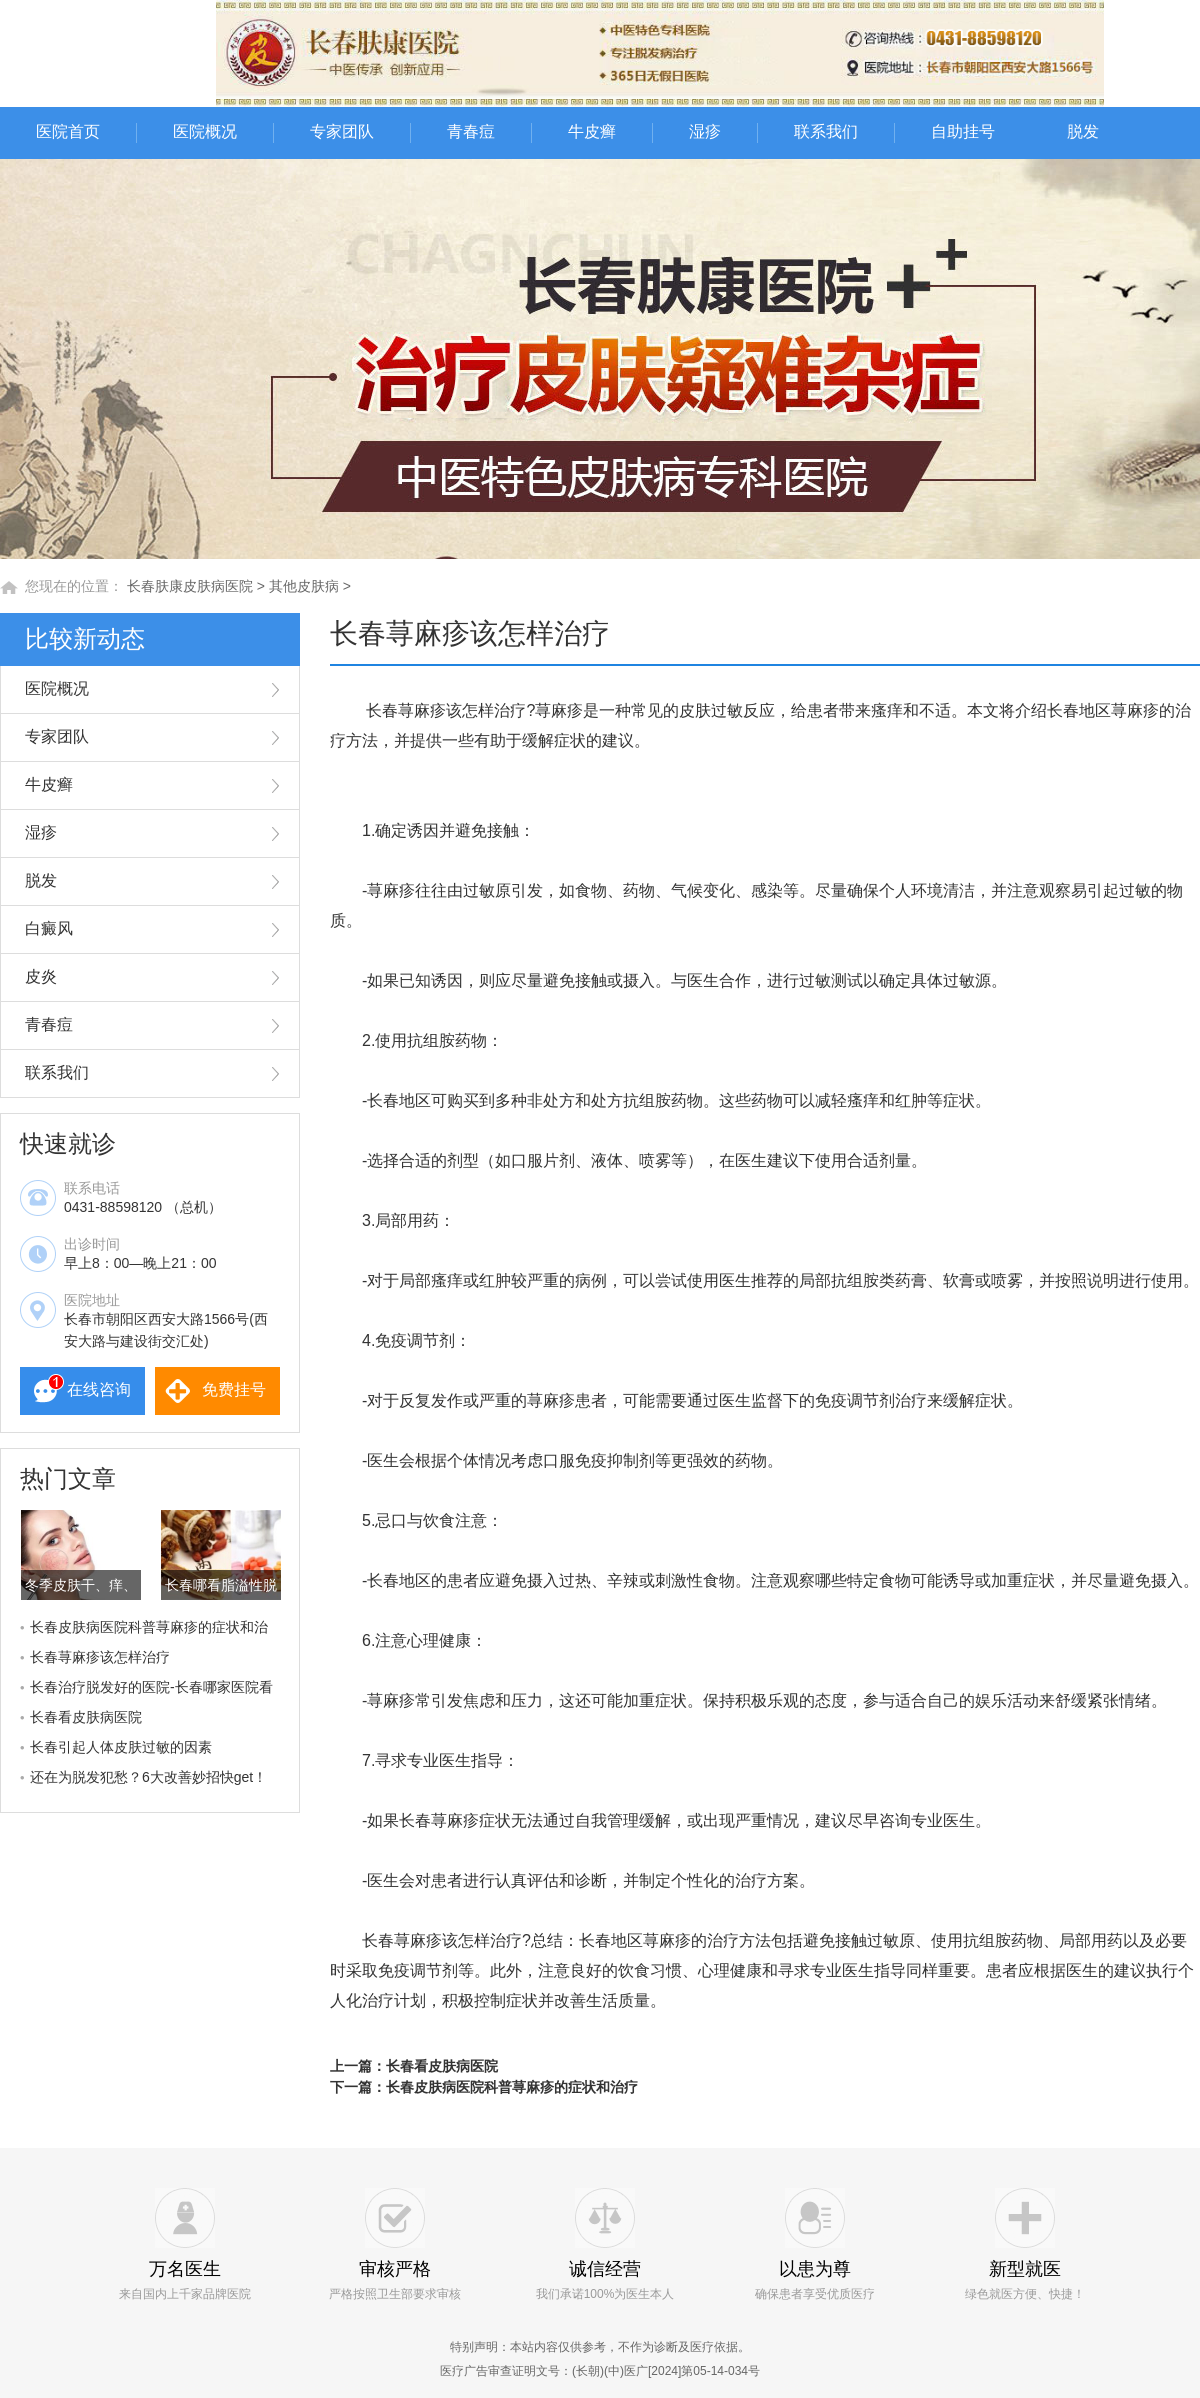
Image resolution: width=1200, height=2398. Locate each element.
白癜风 (49, 928)
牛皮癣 (592, 131)
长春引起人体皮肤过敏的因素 (121, 1747)
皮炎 (41, 976)
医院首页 (68, 131)
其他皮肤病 (304, 586)
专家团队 (342, 131)
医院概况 (205, 131)
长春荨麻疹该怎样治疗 (100, 1657)
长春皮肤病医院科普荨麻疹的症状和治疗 (512, 2087)
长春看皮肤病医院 (86, 1717)
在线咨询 (99, 1389)
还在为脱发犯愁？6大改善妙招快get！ (148, 1777)
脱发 (1083, 131)
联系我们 (826, 131)
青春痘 (471, 131)
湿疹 (705, 131)
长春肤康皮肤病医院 (190, 586)
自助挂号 (963, 131)
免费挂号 (234, 1389)
